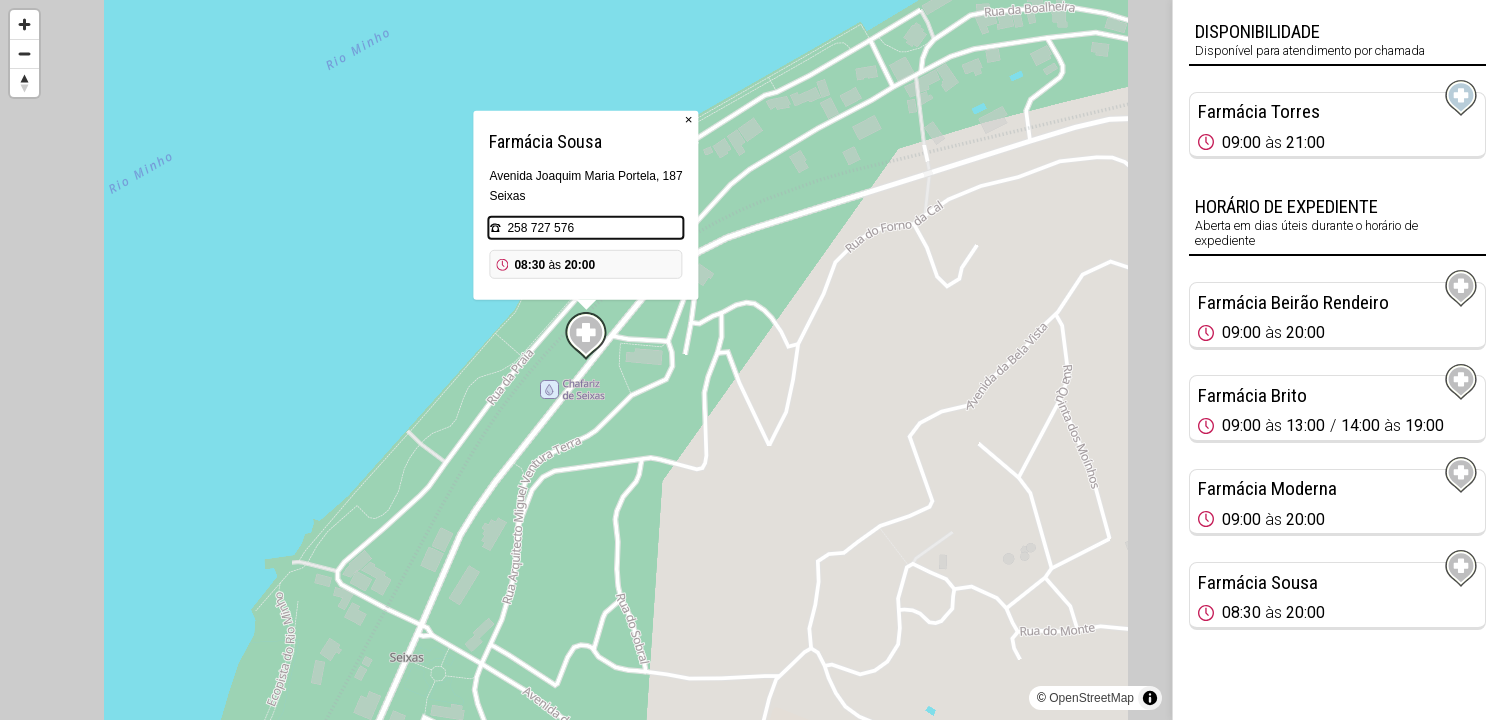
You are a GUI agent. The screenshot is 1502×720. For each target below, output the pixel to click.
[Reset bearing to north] (24, 82)
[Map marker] (586, 336)
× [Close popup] (689, 119)
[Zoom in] (24, 24)
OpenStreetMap (1091, 698)
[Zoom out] (24, 53)
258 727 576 (540, 228)
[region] (586, 360)
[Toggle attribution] (1150, 698)
